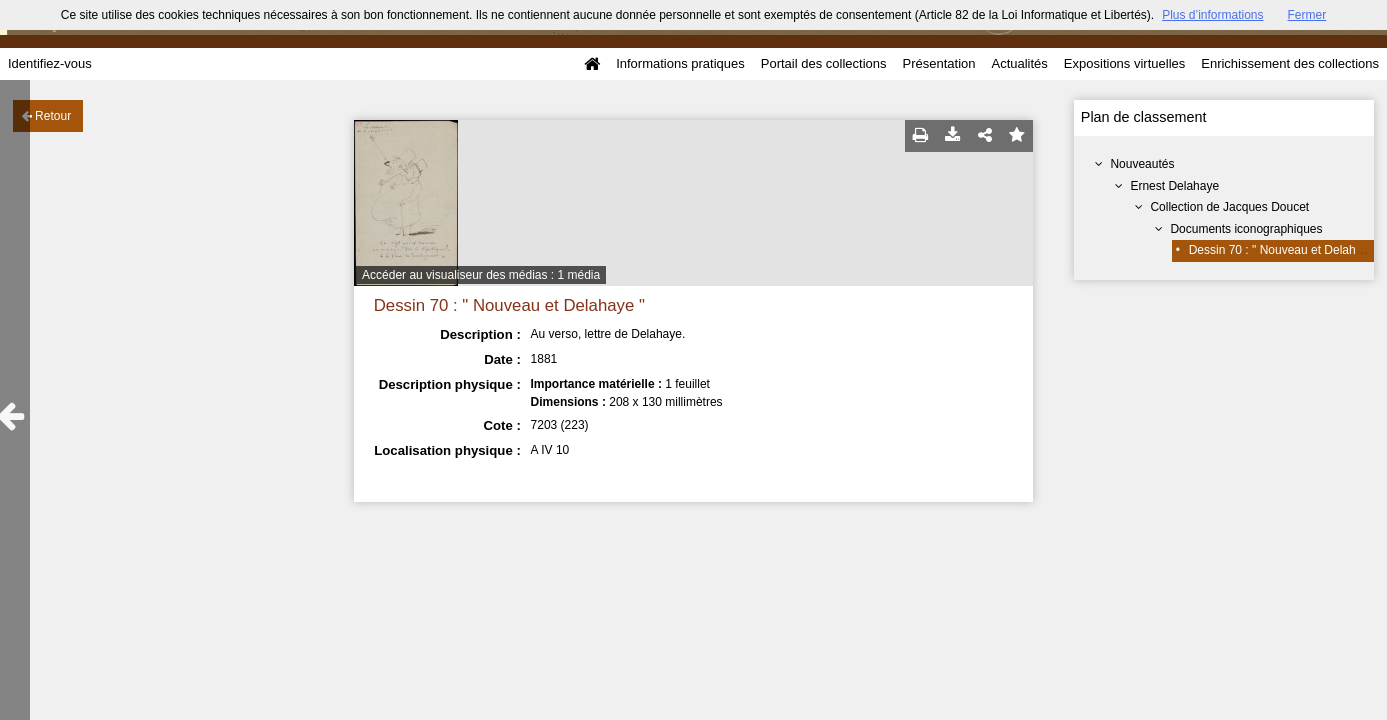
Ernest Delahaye (1174, 186)
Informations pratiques (680, 63)
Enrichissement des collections (1290, 63)
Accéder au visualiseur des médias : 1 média (481, 275)
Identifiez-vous (50, 63)
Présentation (938, 63)
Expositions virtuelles (1124, 63)
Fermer (1307, 15)
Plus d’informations (1212, 15)
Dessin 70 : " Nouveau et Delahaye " (1286, 250)
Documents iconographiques (1246, 229)
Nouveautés (1142, 164)
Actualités (1019, 63)
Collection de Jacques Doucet (1229, 207)
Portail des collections (824, 63)
